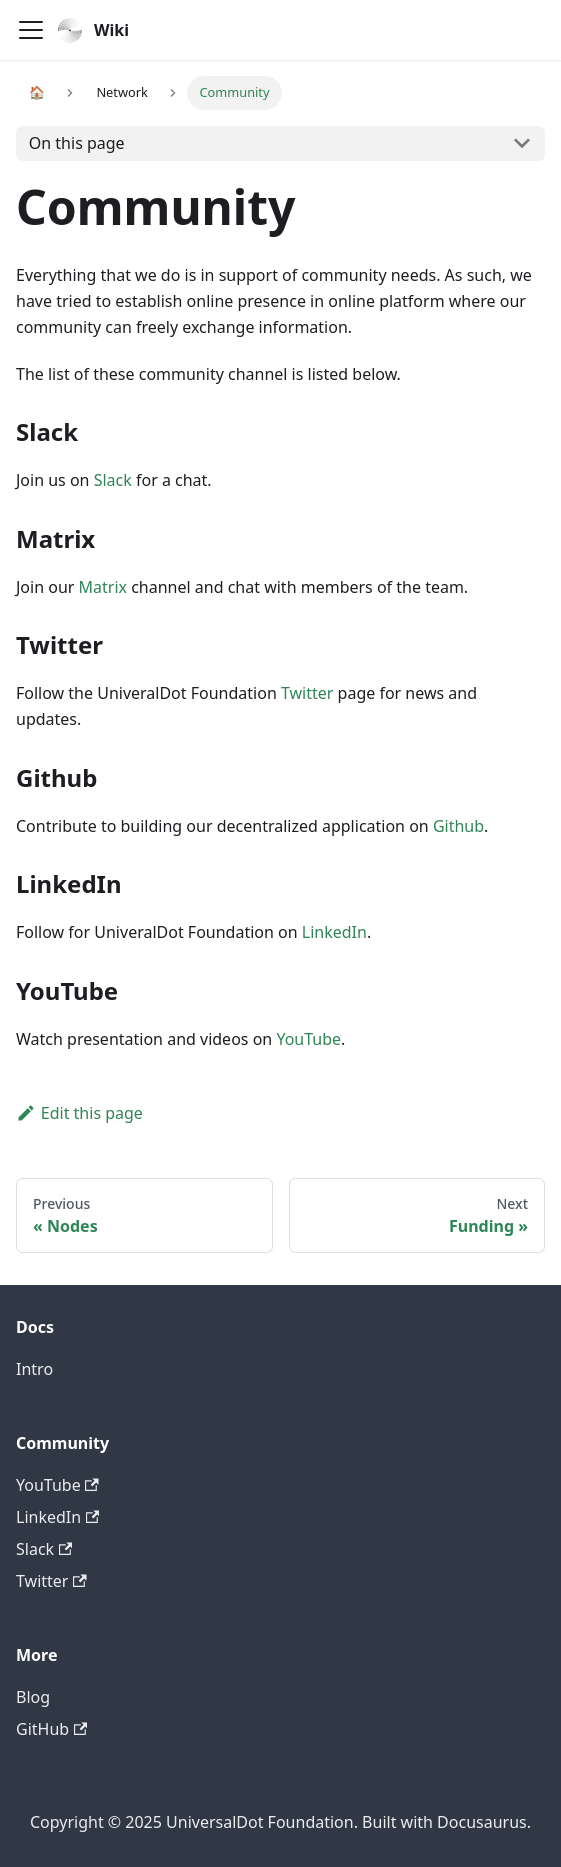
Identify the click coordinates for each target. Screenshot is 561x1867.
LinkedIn (334, 932)
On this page (77, 143)
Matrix (103, 587)
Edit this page (79, 1113)
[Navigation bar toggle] (31, 30)
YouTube (308, 1039)
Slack (113, 480)
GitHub (51, 1729)
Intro (34, 1369)
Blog (33, 1697)
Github (458, 826)
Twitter (307, 693)
